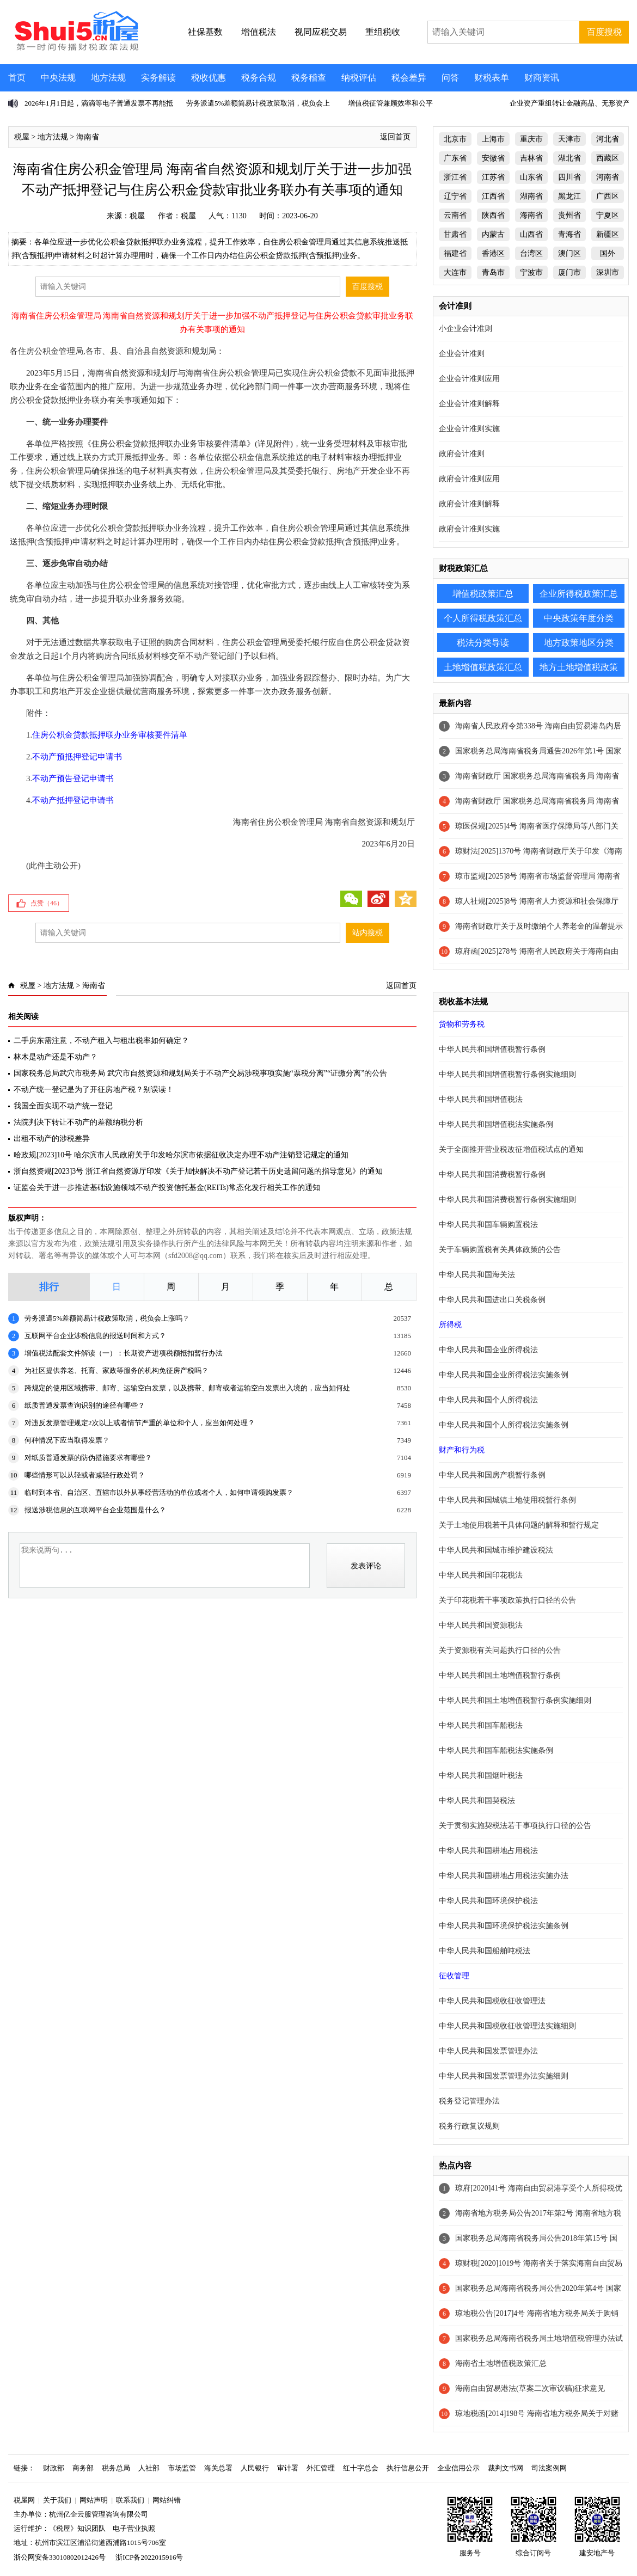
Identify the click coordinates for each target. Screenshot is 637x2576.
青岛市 (493, 272)
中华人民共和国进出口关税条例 (492, 1300)
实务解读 (158, 77)
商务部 (83, 2468)
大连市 (455, 272)
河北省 (607, 139)
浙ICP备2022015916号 (149, 2557)
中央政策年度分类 (579, 618)
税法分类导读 (483, 642)
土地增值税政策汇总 (483, 667)
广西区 (607, 196)
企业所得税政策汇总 (579, 593)
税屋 (21, 137)
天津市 (569, 139)
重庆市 (531, 139)
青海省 (569, 234)
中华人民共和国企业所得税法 (488, 1350)
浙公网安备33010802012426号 (60, 2557)
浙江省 (455, 177)
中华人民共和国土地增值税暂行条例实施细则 (515, 1700)
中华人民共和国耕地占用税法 (488, 1851)
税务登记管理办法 (469, 2101)
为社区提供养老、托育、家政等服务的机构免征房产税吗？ (116, 1370)
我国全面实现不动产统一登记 (63, 1106)
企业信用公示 (458, 2468)
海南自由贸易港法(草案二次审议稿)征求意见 (530, 2388)
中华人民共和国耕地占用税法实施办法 (503, 1876)
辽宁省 (455, 196)
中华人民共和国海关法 (477, 1275)
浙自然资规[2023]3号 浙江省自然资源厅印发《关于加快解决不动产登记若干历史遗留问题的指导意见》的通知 (198, 1171)
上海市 (493, 139)
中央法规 (58, 77)
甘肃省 (455, 234)
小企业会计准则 (465, 328)
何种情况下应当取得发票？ (66, 1440)
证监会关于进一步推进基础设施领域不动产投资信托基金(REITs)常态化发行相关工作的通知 (167, 1187)
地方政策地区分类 (579, 642)
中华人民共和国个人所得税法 (488, 1400)
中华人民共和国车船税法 (481, 1725)
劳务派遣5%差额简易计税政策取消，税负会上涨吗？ (106, 1318)
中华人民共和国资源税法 (481, 1625)
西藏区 (607, 158)
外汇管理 (321, 2468)
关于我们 (57, 2500)
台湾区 (531, 253)
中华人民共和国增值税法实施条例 (496, 1124)
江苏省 (493, 177)
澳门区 (569, 253)
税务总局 (116, 2468)
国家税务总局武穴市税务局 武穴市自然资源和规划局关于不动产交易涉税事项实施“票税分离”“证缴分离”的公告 (200, 1073)
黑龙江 (569, 196)
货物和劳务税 (462, 1024)
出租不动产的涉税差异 (52, 1138)
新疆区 (607, 234)
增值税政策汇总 (482, 593)
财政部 (53, 2468)
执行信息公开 (408, 2468)
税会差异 (408, 77)
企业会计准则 (462, 353)
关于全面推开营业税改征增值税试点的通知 (511, 1149)
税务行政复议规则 (469, 2126)
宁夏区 (607, 215)
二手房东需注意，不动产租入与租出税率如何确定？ (101, 1040)
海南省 (87, 137)
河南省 (607, 177)
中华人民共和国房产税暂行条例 (492, 1475)
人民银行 (255, 2468)
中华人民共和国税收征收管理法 (492, 2001)
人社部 (149, 2468)
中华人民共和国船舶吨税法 (484, 1951)
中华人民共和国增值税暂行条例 (492, 1049)
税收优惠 (208, 77)
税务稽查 (308, 77)
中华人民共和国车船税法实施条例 (496, 1750)
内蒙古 (493, 234)
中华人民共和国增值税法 (481, 1099)
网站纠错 (166, 2500)
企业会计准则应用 (469, 379)
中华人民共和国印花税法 (481, 1575)
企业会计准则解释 (469, 404)
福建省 (455, 253)
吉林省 (531, 158)
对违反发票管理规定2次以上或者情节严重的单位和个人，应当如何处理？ (139, 1423)
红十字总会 (360, 2468)
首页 (17, 77)
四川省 (569, 177)
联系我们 (130, 2500)
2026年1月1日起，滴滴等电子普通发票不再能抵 (98, 103)
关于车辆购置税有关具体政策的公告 (500, 1250)
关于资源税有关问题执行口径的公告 (500, 1650)
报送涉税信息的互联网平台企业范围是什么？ (95, 1510)
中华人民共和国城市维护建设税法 (496, 1550)
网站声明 (93, 2500)
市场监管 (182, 2468)
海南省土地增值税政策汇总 (501, 2363)
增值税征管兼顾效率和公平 (390, 103)
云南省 (455, 215)
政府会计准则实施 (469, 529)
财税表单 (491, 77)
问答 (450, 77)
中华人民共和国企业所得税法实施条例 (503, 1375)
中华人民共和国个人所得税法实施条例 (503, 1425)
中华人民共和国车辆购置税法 (488, 1224)
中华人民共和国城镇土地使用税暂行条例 (507, 1500)
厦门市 (569, 272)
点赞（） (46, 903)
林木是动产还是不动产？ (55, 1057)
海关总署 (218, 2468)
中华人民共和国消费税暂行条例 (492, 1174)
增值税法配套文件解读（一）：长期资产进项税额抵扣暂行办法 (123, 1353)
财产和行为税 (462, 1450)
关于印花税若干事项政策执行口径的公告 (507, 1600)
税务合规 (258, 77)
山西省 (531, 234)
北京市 (455, 139)
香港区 (493, 253)
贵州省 (569, 215)
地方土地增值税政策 (579, 667)
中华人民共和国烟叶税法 (481, 1775)
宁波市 (531, 272)
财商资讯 (541, 77)
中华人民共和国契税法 (477, 1800)
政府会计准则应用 (469, 479)
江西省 (493, 196)
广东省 (455, 158)
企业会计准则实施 (469, 429)
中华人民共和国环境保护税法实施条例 (503, 1926)
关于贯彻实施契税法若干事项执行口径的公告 (515, 1825)
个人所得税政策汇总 (483, 618)
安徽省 (493, 158)
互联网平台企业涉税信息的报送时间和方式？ (95, 1336)
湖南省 (531, 196)
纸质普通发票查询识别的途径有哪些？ (84, 1405)
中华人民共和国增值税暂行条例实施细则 (507, 1074)
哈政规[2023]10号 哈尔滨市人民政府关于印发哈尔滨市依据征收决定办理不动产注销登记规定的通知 (181, 1155)
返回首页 (395, 137)
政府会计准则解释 (469, 504)
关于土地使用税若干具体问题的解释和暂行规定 (519, 1525)
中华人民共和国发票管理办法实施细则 (503, 2076)
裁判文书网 (505, 2468)
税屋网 (24, 2500)
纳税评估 (358, 77)
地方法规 (108, 77)
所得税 (450, 1325)
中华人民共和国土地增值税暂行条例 (500, 1675)
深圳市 (607, 272)
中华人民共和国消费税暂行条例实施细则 (507, 1199)
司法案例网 (549, 2468)
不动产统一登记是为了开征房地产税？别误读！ (94, 1089)
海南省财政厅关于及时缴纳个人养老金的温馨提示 (539, 926)
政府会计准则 (462, 454)
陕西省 (493, 215)
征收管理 (454, 1976)
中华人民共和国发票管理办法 (488, 2051)
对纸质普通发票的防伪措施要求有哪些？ (88, 1457)
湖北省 (569, 158)
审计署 (287, 2468)
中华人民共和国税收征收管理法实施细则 (507, 2026)
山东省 (531, 177)
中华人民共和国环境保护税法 (488, 1901)
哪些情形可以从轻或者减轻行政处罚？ (84, 1475)
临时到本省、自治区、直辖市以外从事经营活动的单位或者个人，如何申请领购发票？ (158, 1492)
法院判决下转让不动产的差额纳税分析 (78, 1122)
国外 (607, 253)
